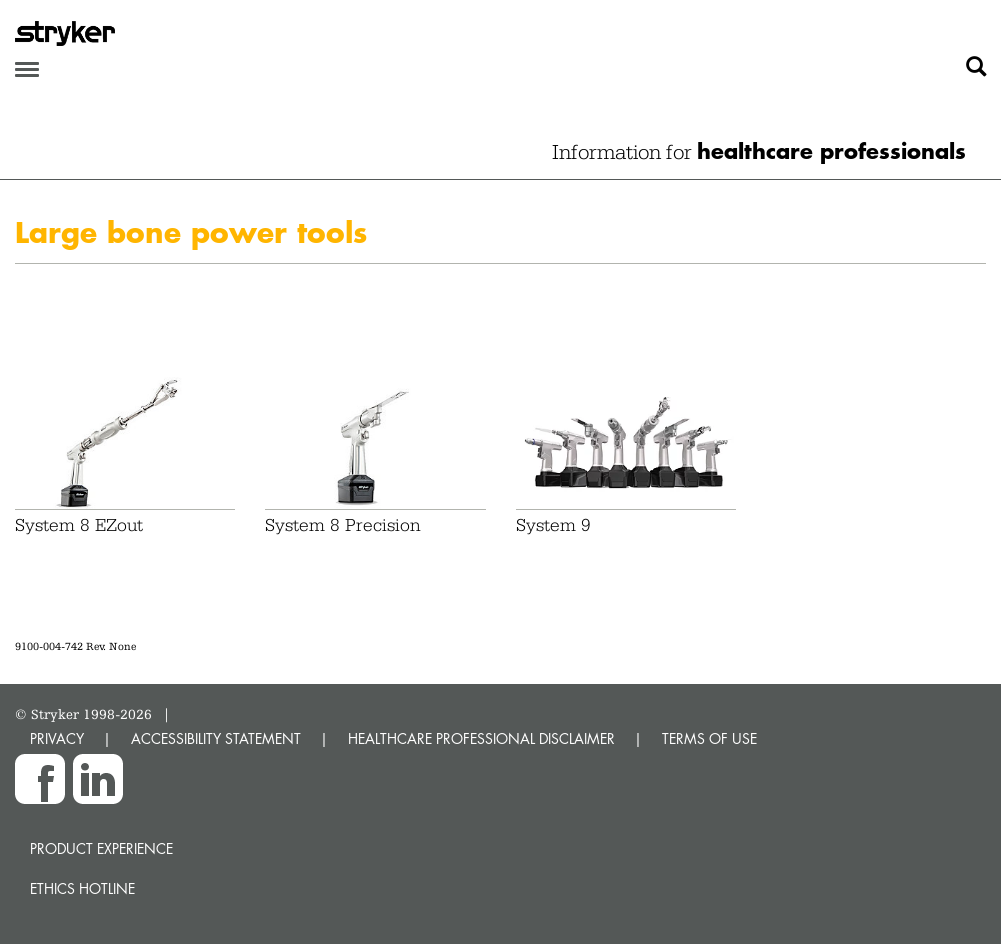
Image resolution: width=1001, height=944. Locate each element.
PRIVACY (57, 738)
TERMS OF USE (709, 738)
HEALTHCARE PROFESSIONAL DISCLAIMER (481, 738)
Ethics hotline (82, 888)
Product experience (101, 848)
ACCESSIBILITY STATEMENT (216, 738)
